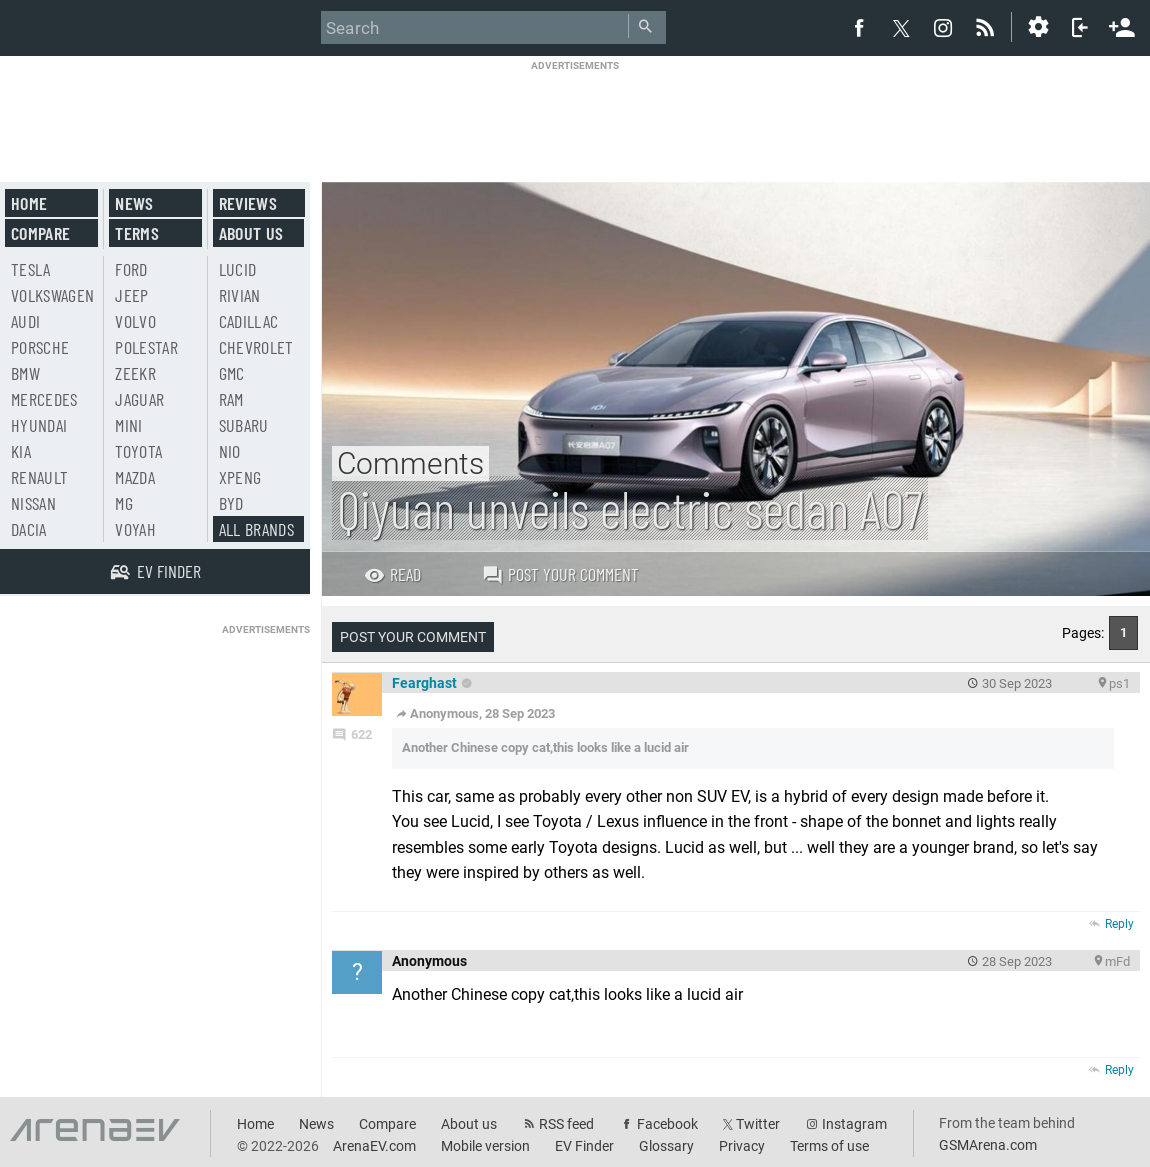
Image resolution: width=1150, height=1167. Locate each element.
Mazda (135, 477)
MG (124, 503)
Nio (230, 451)
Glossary (666, 1146)
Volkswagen (53, 295)
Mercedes (44, 399)
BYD (231, 503)
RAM (231, 399)
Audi (25, 321)
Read (392, 574)
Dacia (29, 529)
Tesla (31, 269)
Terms (137, 233)
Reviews (248, 203)
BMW (25, 373)
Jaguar (139, 399)
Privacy (742, 1146)
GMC (232, 373)
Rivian (240, 295)
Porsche (40, 347)
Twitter (758, 1124)
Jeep (131, 295)
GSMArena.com (988, 1145)
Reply (1119, 924)
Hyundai (39, 425)
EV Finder (584, 1146)
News (134, 203)
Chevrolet (256, 347)
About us (251, 233)
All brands (257, 529)
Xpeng (240, 477)
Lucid (238, 269)
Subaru (244, 425)
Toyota (138, 451)
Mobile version (485, 1146)
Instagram (854, 1124)
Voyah (135, 529)
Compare (40, 233)
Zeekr (135, 373)
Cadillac (249, 321)
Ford (131, 269)
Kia (21, 451)
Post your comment (560, 574)
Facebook (667, 1124)
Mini (128, 425)
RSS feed (566, 1124)
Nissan (33, 503)
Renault (39, 477)
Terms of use (829, 1146)
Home (29, 203)
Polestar (146, 347)
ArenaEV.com (374, 1146)
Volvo (135, 321)
